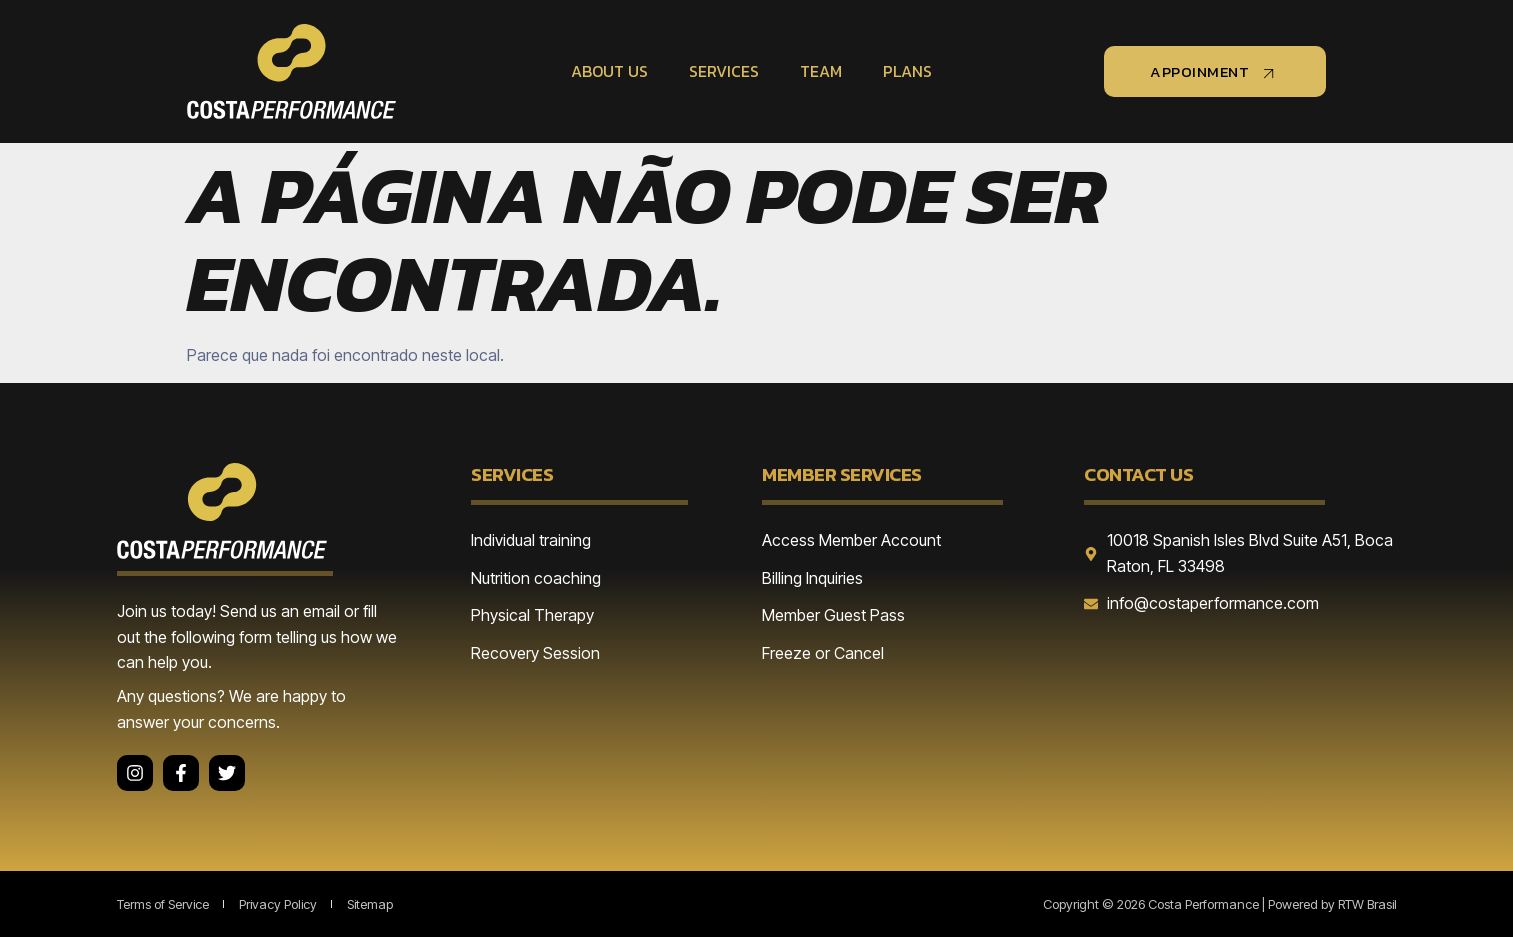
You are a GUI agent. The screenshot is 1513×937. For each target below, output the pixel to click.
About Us (609, 71)
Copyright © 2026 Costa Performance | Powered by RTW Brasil (1220, 904)
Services (723, 71)
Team (819, 71)
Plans (904, 71)
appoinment (1215, 71)
